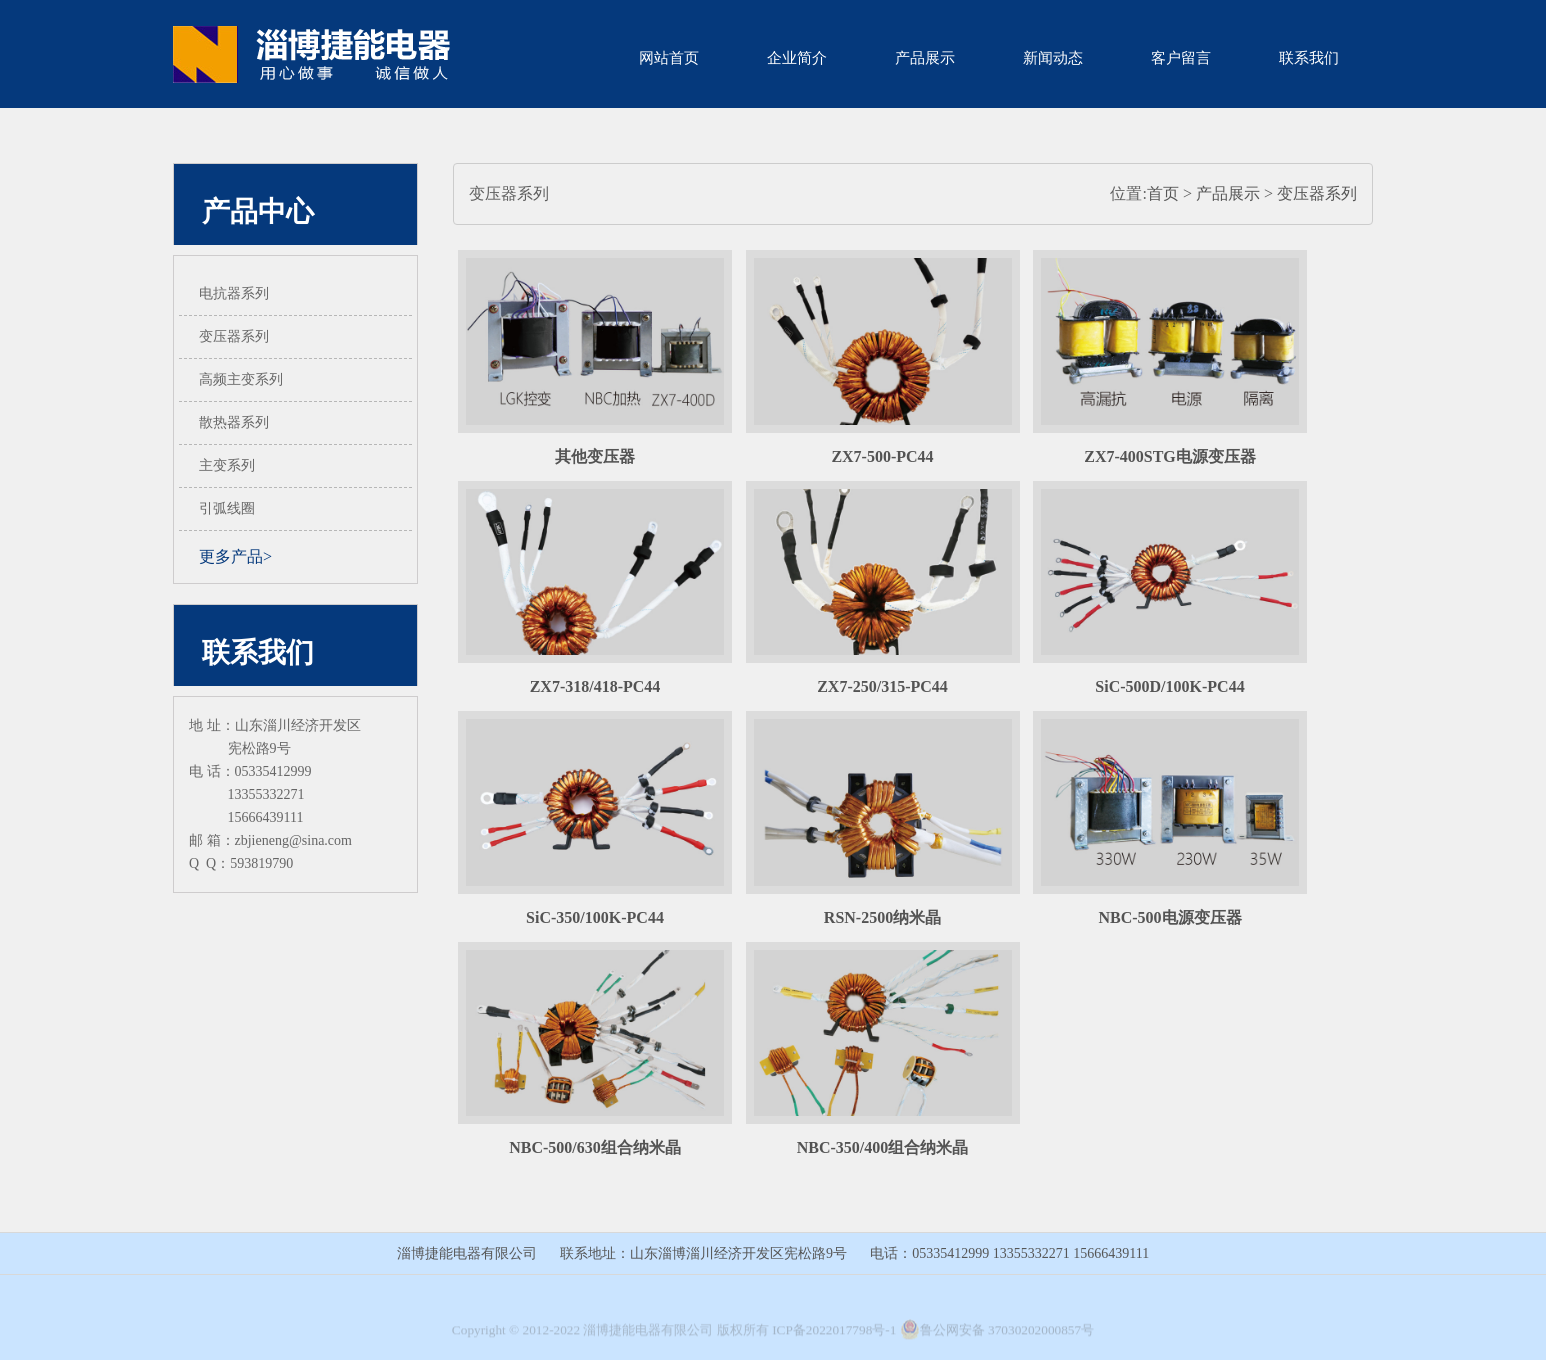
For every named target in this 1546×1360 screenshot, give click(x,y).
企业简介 (797, 58)
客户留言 (1181, 58)
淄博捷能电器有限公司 (467, 1253)
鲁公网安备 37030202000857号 (997, 1334)
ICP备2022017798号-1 (834, 1334)
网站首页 (669, 58)
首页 (1163, 193)
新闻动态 (1053, 58)
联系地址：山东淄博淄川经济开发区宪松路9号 (703, 1253)
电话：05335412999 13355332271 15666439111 (1009, 1253)
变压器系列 (1317, 193)
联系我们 (1309, 58)
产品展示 (925, 58)
